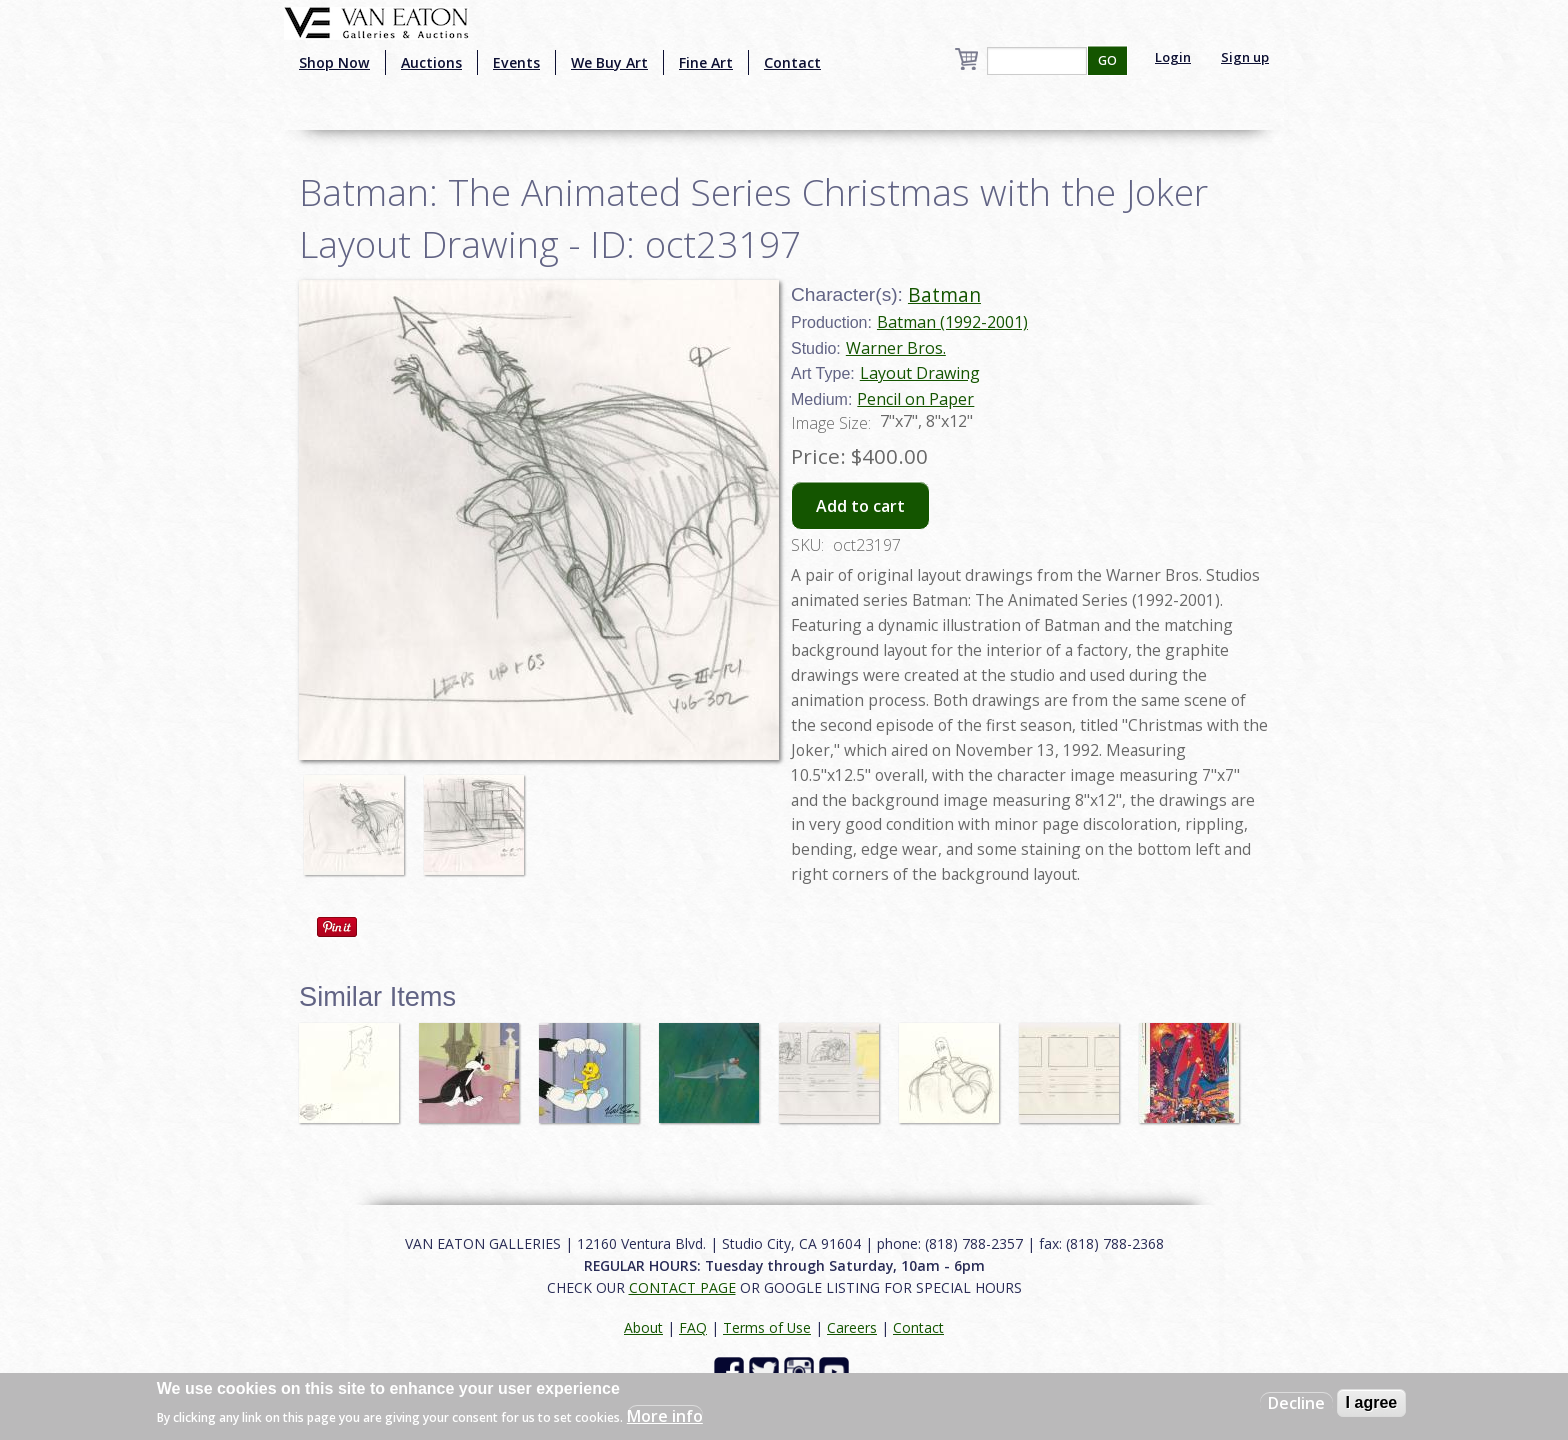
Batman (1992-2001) (952, 322)
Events (516, 62)
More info (665, 1416)
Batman (944, 294)
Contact (792, 62)
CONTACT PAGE (682, 1287)
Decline (1296, 1403)
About (643, 1327)
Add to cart (860, 506)
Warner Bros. (896, 348)
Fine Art (706, 62)
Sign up (1245, 57)
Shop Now (334, 62)
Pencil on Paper (915, 399)
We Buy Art (609, 62)
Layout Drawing (920, 373)
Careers (852, 1327)
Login (1173, 57)
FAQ (693, 1327)
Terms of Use (767, 1327)
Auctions (431, 62)
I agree (1372, 1402)
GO (1107, 60)
